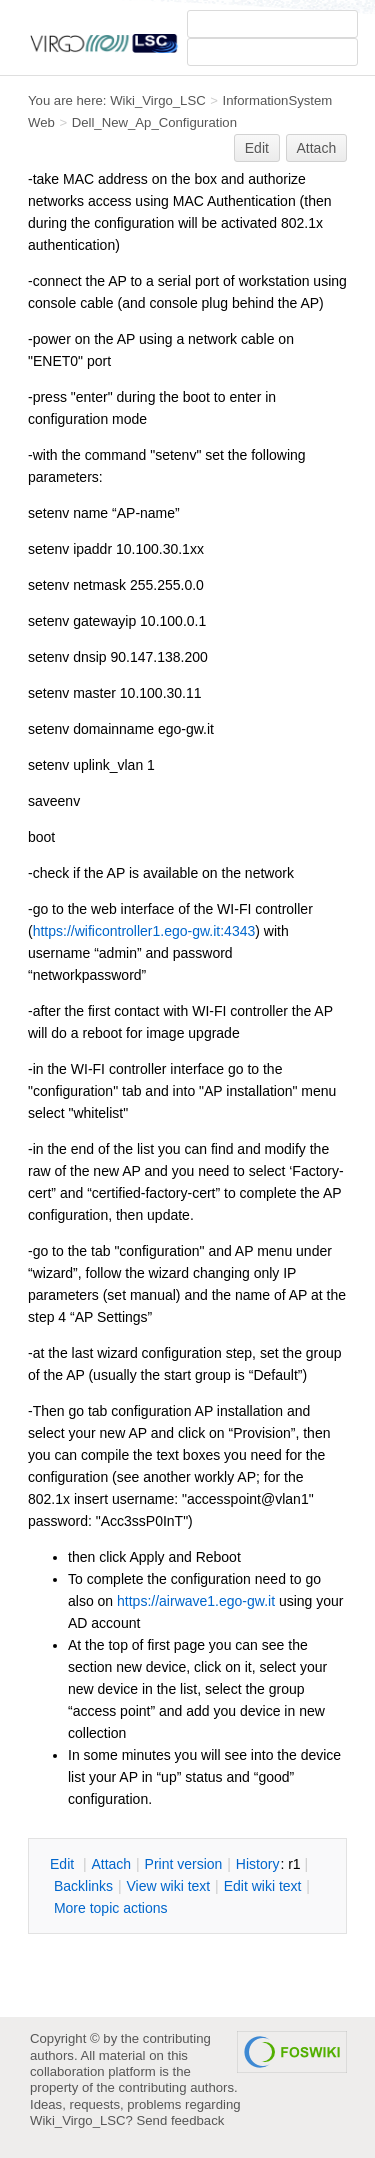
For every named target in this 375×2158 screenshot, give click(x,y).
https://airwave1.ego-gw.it (196, 1601)
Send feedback (181, 2120)
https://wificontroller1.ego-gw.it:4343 (144, 931)
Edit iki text (263, 1886)
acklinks (83, 1886)
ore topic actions (111, 1908)
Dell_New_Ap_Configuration (154, 122)
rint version (184, 1864)
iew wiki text (168, 1886)
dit (64, 1864)
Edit (257, 148)
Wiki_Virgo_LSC (158, 100)
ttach (111, 1864)
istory (258, 1864)
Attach (317, 148)
